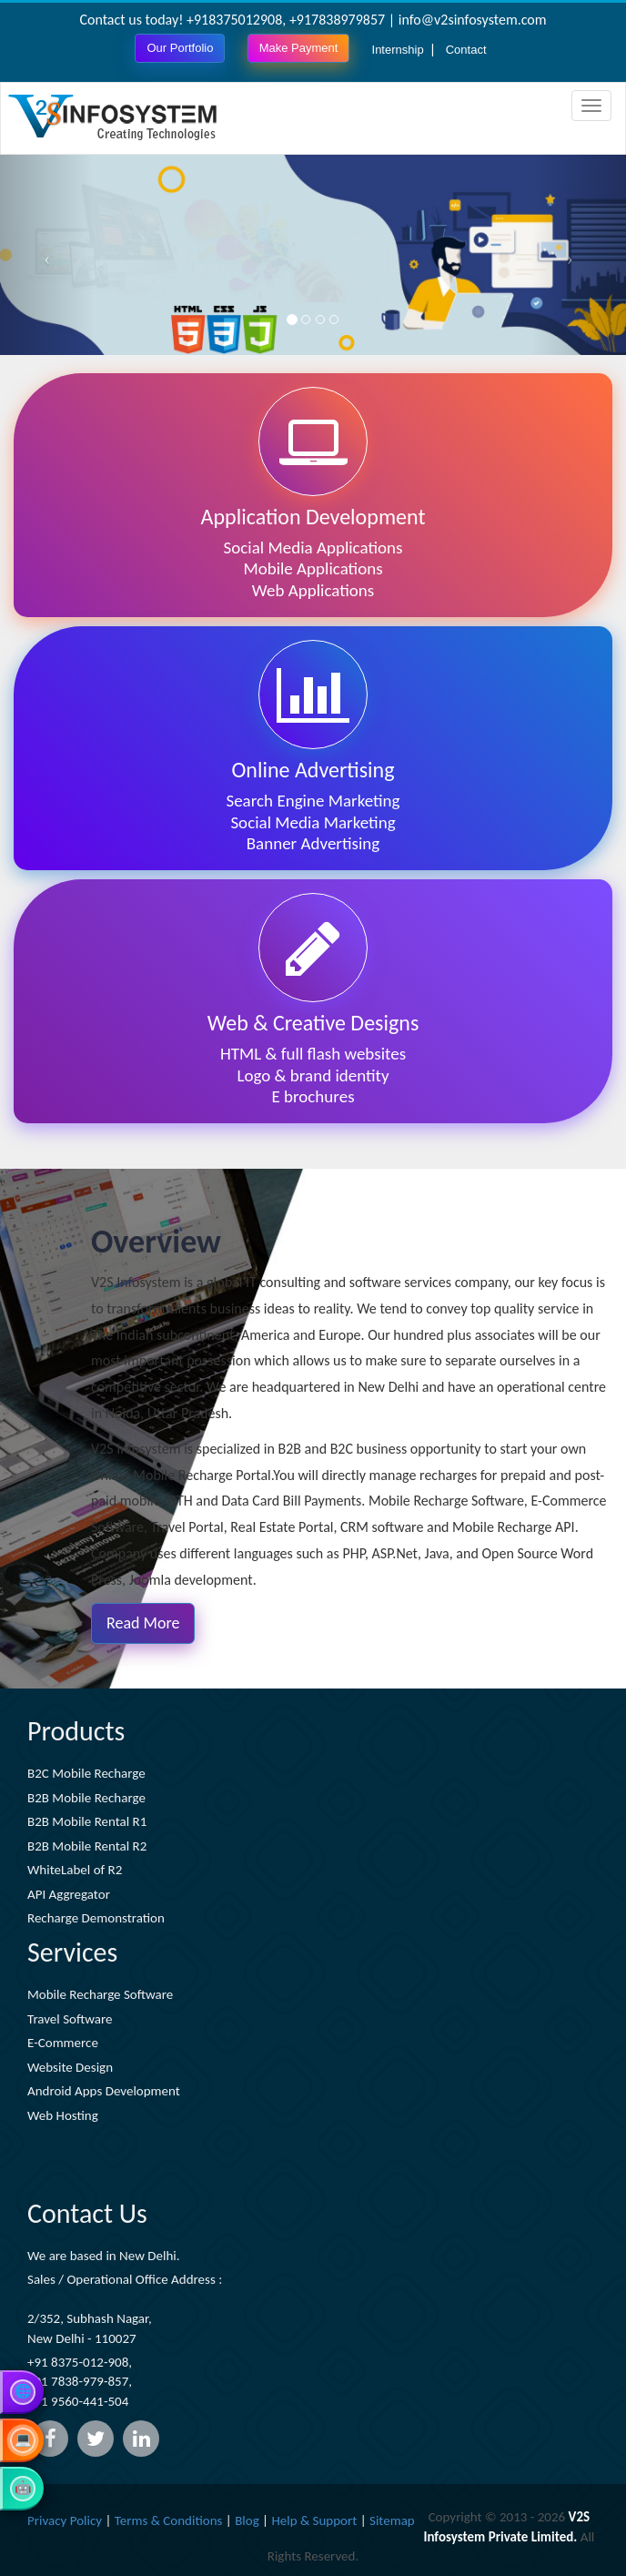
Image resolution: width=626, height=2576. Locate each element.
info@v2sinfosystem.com (473, 19)
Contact (466, 49)
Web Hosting (62, 2115)
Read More (142, 1623)
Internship (398, 49)
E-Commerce (62, 2042)
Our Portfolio (179, 48)
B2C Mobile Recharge (86, 1773)
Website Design (70, 2067)
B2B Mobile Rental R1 (86, 1821)
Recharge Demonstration (96, 1918)
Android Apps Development (103, 2091)
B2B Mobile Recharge (86, 1798)
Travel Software (69, 2019)
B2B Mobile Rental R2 (86, 1846)
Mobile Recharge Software (100, 1994)
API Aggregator (68, 1894)
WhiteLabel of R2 (74, 1869)
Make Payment (298, 48)
